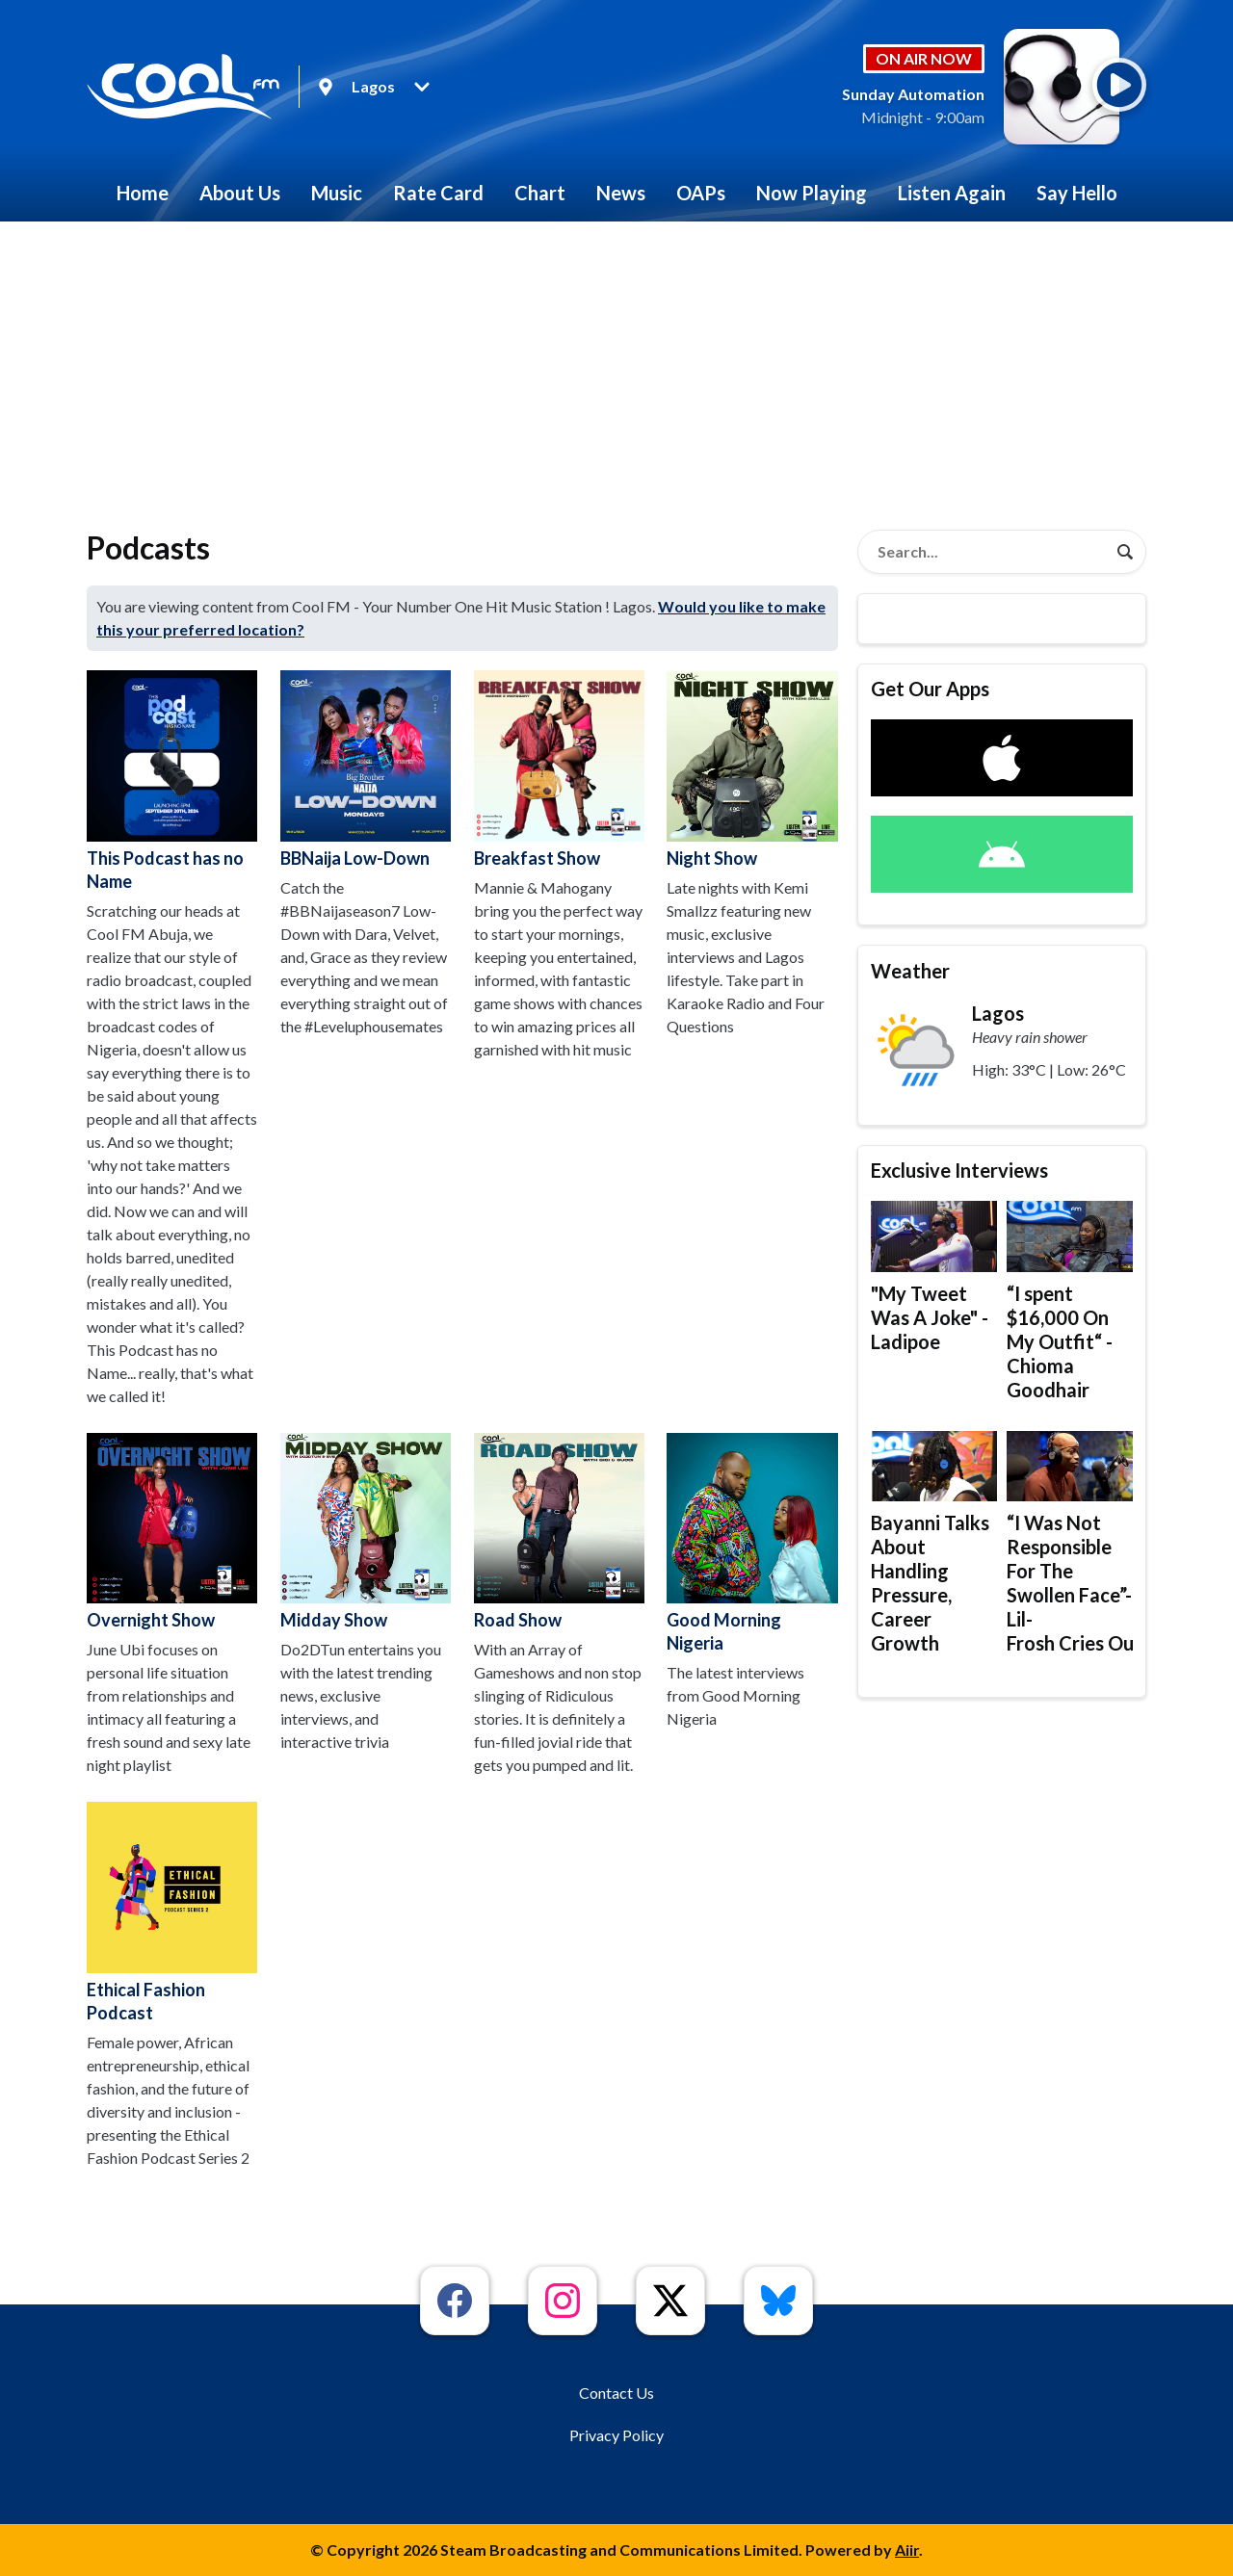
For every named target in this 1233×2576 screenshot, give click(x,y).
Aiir (907, 2549)
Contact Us (616, 2392)
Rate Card (438, 192)
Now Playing (811, 192)
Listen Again (952, 192)
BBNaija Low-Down (365, 769)
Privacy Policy (616, 2435)
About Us (239, 192)
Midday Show (365, 1531)
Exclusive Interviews (959, 1170)
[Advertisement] (616, 366)
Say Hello (1076, 192)
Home (143, 192)
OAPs (700, 192)
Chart (539, 192)
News (620, 192)
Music (336, 192)
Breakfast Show (559, 769)
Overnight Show (172, 1531)
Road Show (559, 1531)
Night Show (752, 769)
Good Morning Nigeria (752, 1543)
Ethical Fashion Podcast (172, 1912)
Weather (910, 970)
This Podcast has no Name (172, 780)
